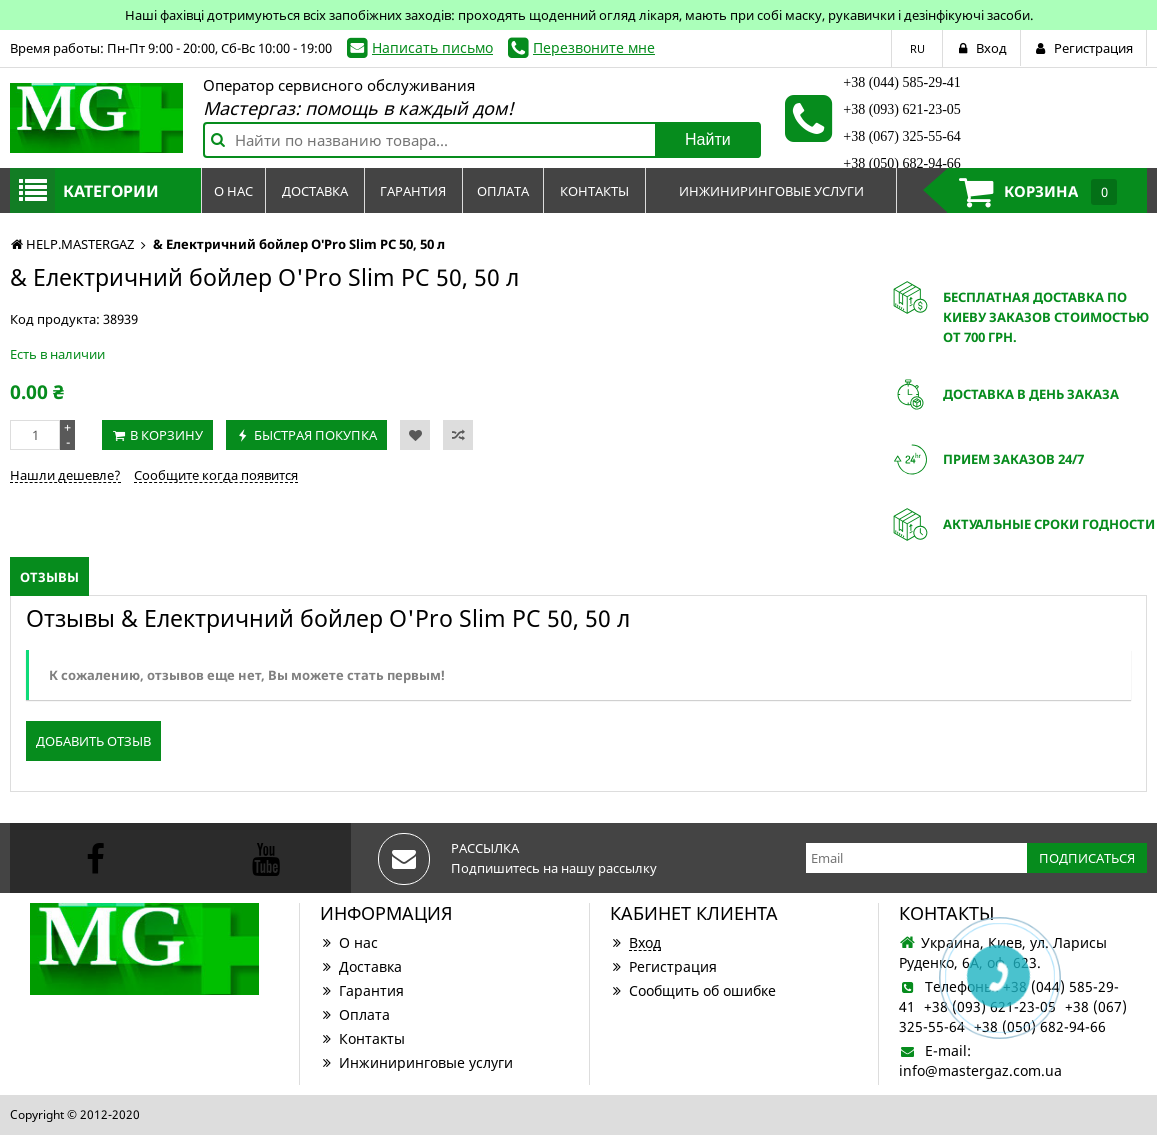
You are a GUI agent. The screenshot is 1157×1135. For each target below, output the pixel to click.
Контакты (362, 1038)
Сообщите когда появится (216, 475)
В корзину (166, 435)
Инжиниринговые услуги (416, 1062)
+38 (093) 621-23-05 (902, 109)
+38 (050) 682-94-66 (902, 163)
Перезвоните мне (594, 47)
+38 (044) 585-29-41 (902, 82)
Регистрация (663, 966)
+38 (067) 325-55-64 (902, 136)
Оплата (355, 1014)
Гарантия (362, 990)
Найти (708, 139)
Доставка (361, 966)
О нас (349, 942)
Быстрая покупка (315, 435)
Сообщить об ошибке (693, 990)
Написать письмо (432, 47)
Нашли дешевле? (65, 475)
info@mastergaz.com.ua (980, 1070)
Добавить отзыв (93, 741)
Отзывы (49, 577)
